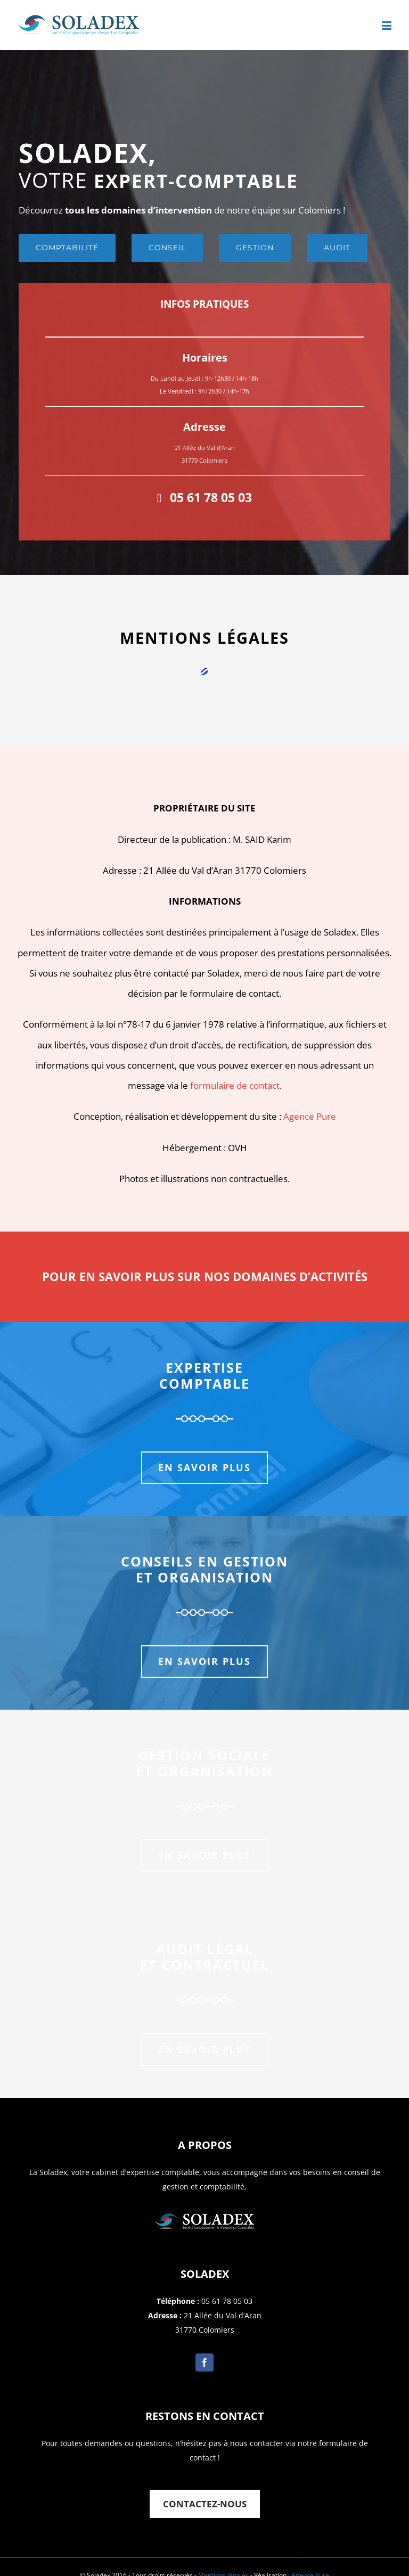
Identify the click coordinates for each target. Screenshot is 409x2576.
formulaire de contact (235, 1085)
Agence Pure (309, 1116)
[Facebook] (204, 2362)
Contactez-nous (205, 2504)
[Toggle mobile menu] (387, 25)
